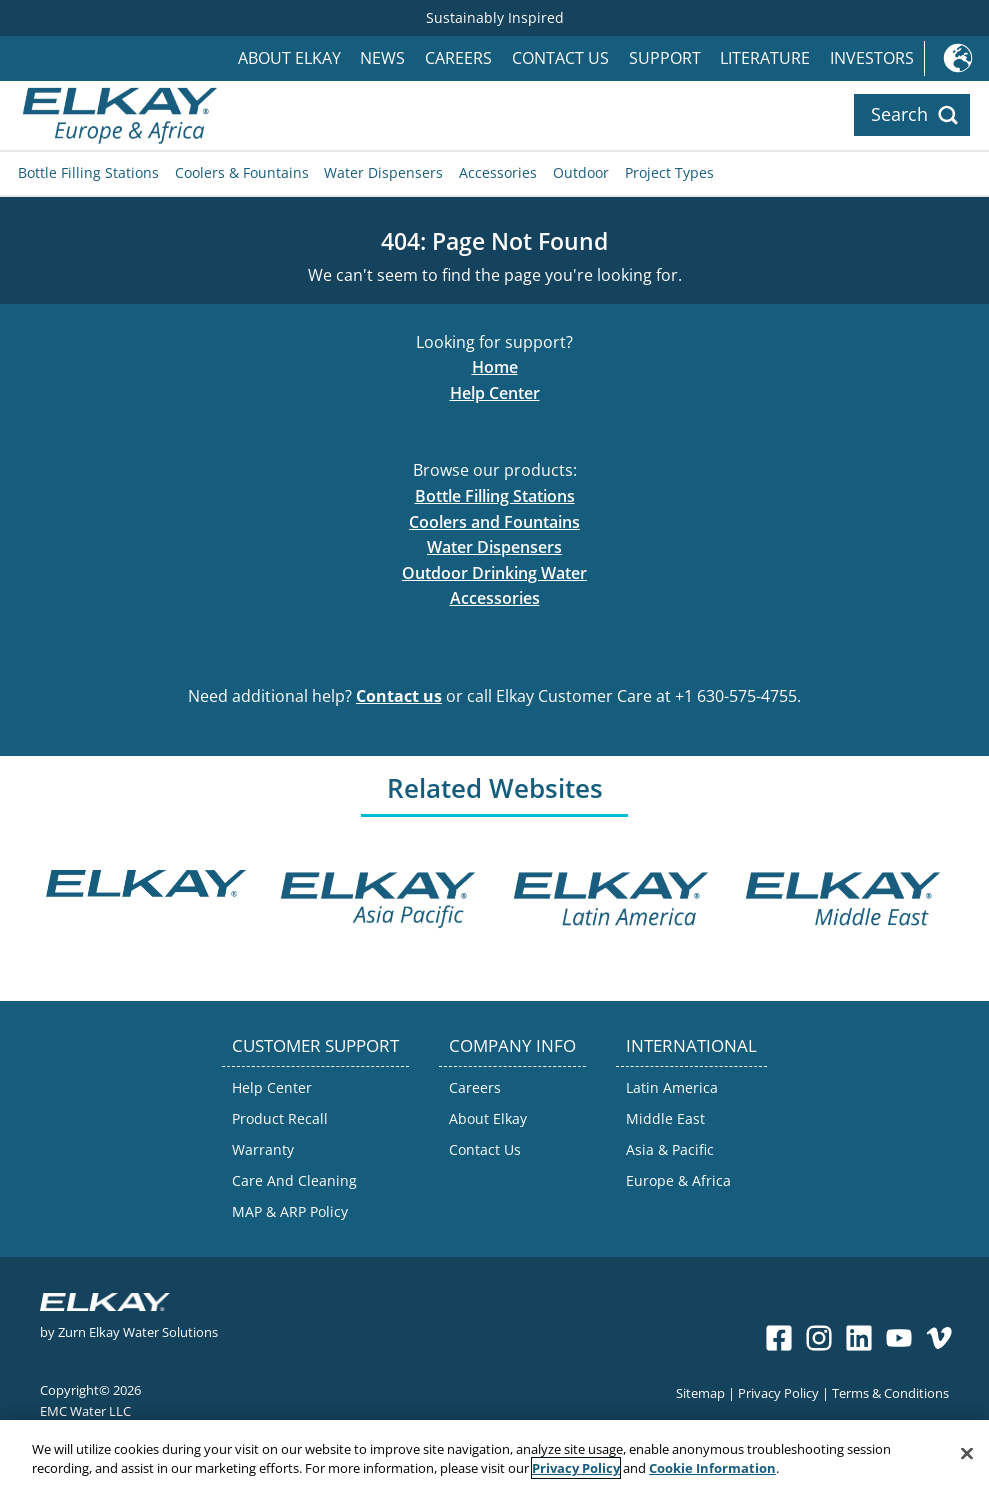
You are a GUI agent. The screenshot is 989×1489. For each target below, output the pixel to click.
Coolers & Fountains (242, 172)
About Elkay (289, 58)
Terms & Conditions (890, 1392)
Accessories (498, 172)
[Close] (967, 1460)
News (382, 58)
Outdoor (581, 172)
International (956, 58)
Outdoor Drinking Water (494, 573)
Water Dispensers (383, 172)
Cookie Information (712, 1475)
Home (495, 367)
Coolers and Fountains (494, 522)
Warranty (263, 1149)
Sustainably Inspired (495, 17)
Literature (765, 58)
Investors (872, 58)
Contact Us (560, 58)
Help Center (495, 393)
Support (665, 58)
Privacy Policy (778, 1392)
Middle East (665, 1118)
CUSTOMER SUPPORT (315, 1045)
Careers (458, 58)
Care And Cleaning (294, 1180)
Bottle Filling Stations (88, 172)
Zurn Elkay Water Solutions (138, 1331)
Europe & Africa (678, 1180)
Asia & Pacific (670, 1149)
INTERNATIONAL (691, 1045)
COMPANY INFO (512, 1045)
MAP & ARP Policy (290, 1211)
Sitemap (700, 1392)
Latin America (672, 1087)
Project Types (669, 172)
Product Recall (280, 1118)
